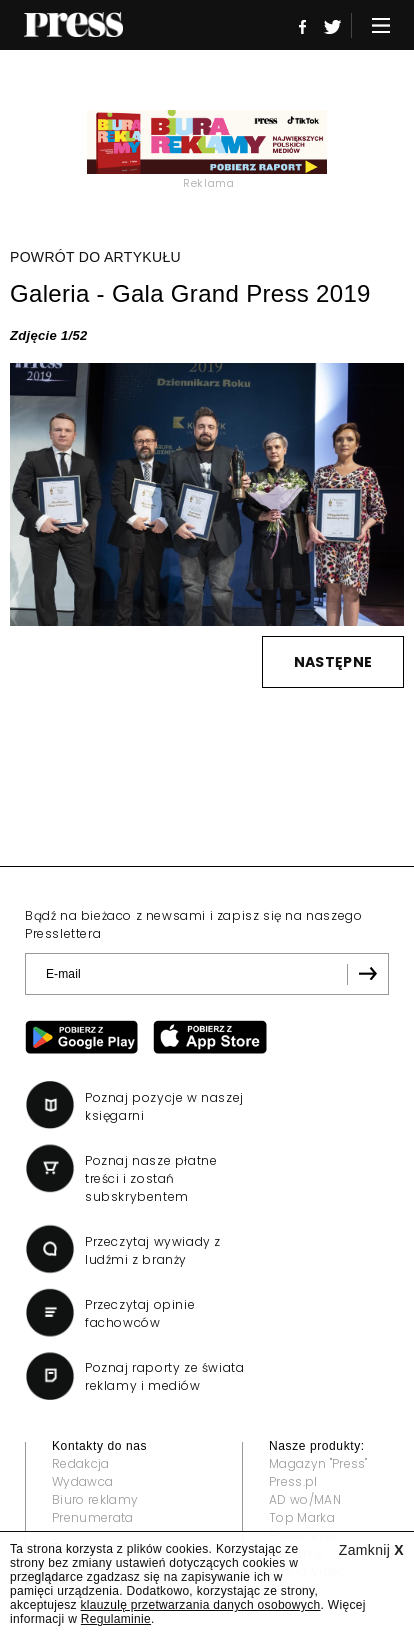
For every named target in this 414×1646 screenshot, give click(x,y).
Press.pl (293, 1481)
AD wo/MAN (305, 1499)
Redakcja (81, 1463)
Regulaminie (116, 1619)
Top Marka (302, 1517)
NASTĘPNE (333, 662)
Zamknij (371, 1550)
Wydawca (82, 1481)
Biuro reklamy (95, 1499)
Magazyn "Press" (318, 1463)
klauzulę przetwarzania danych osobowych (201, 1605)
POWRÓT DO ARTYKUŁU (95, 257)
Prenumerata (93, 1517)
